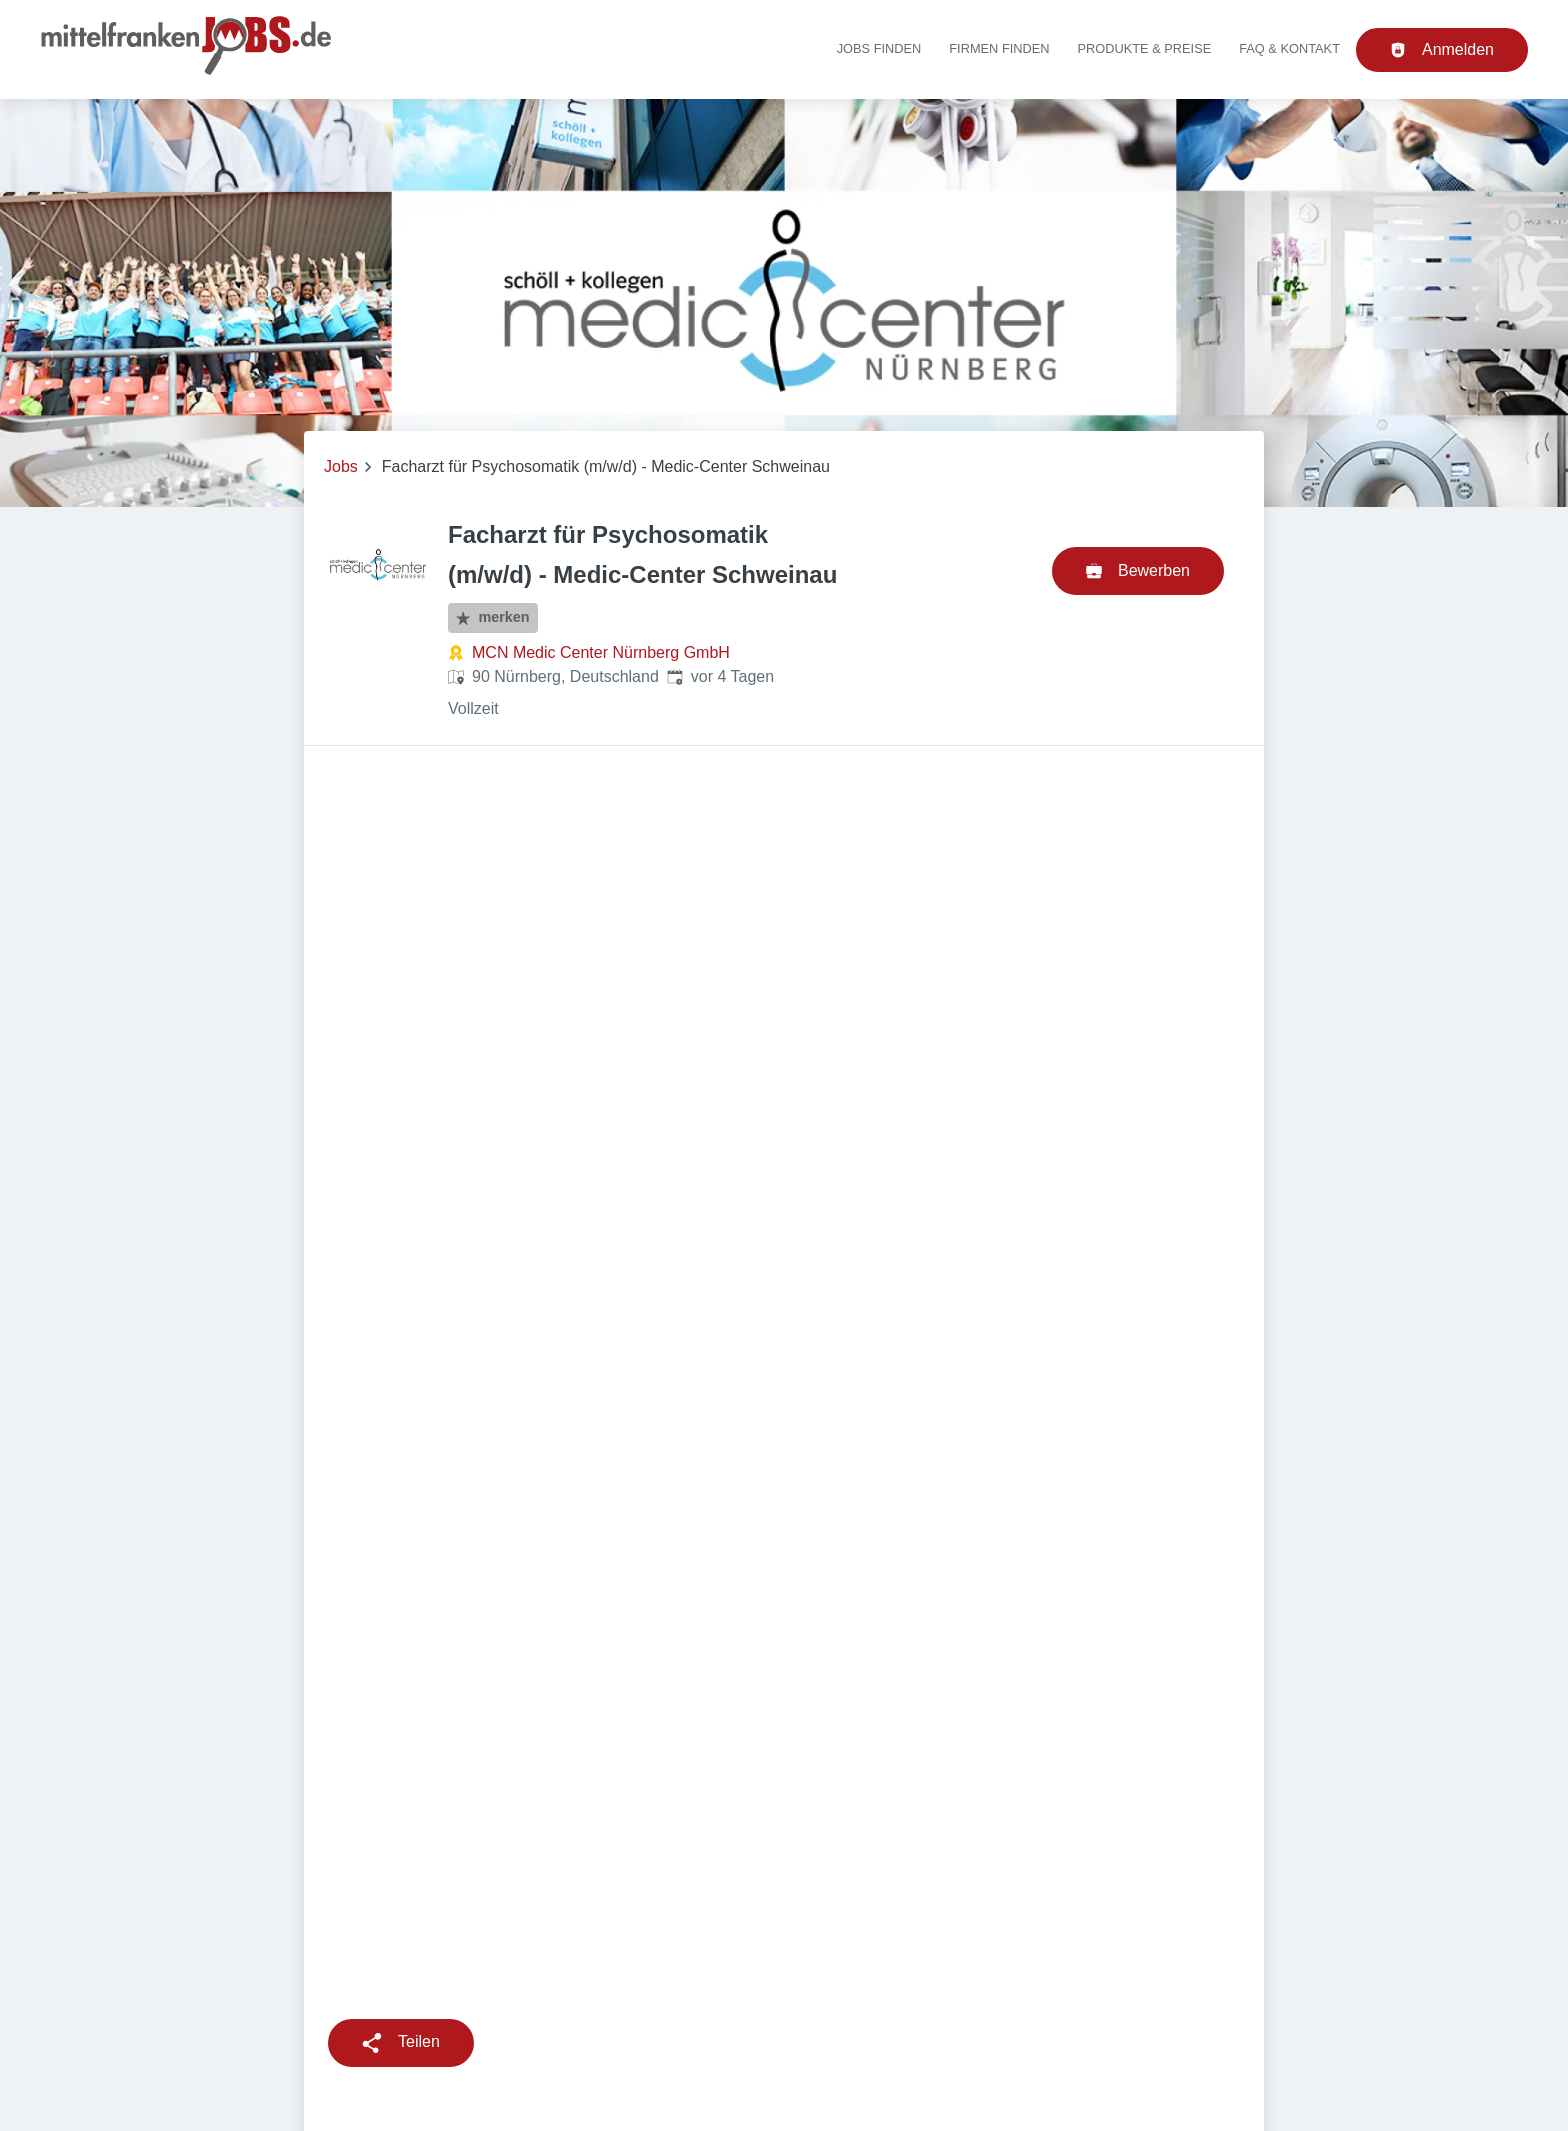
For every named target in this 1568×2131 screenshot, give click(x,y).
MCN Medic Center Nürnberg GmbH (601, 652)
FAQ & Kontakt (1289, 48)
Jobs (341, 466)
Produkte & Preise (1145, 48)
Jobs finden (879, 48)
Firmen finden (999, 48)
